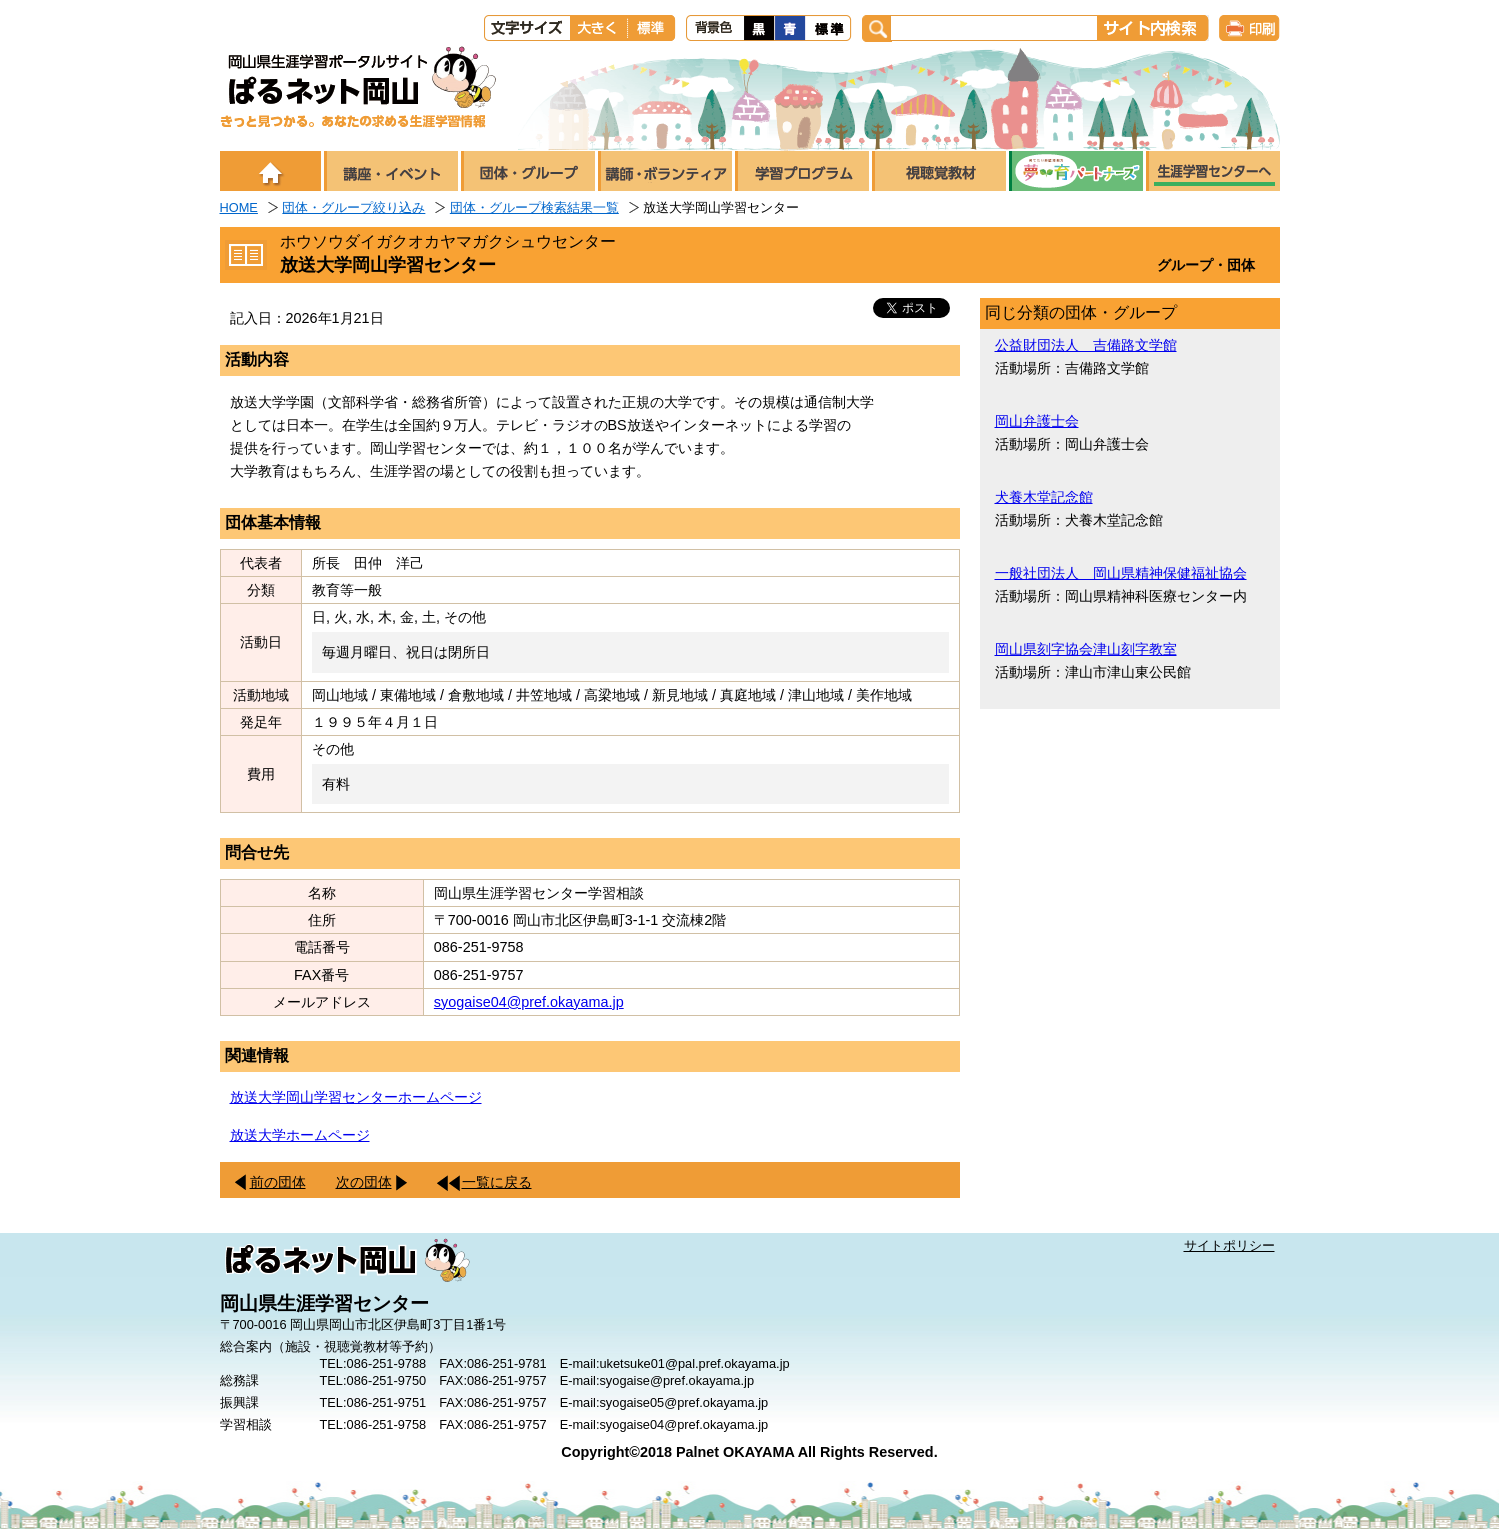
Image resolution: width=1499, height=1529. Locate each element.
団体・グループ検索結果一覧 (534, 207)
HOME (239, 207)
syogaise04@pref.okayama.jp (529, 1002)
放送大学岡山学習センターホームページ (356, 1097)
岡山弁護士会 (1037, 421)
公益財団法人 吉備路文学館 (1086, 345)
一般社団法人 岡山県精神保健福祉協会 (1121, 573)
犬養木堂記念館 (1044, 497)
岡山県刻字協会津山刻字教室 (1086, 649)
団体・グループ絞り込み (353, 207)
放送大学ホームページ (300, 1135)
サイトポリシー (1229, 1245)
